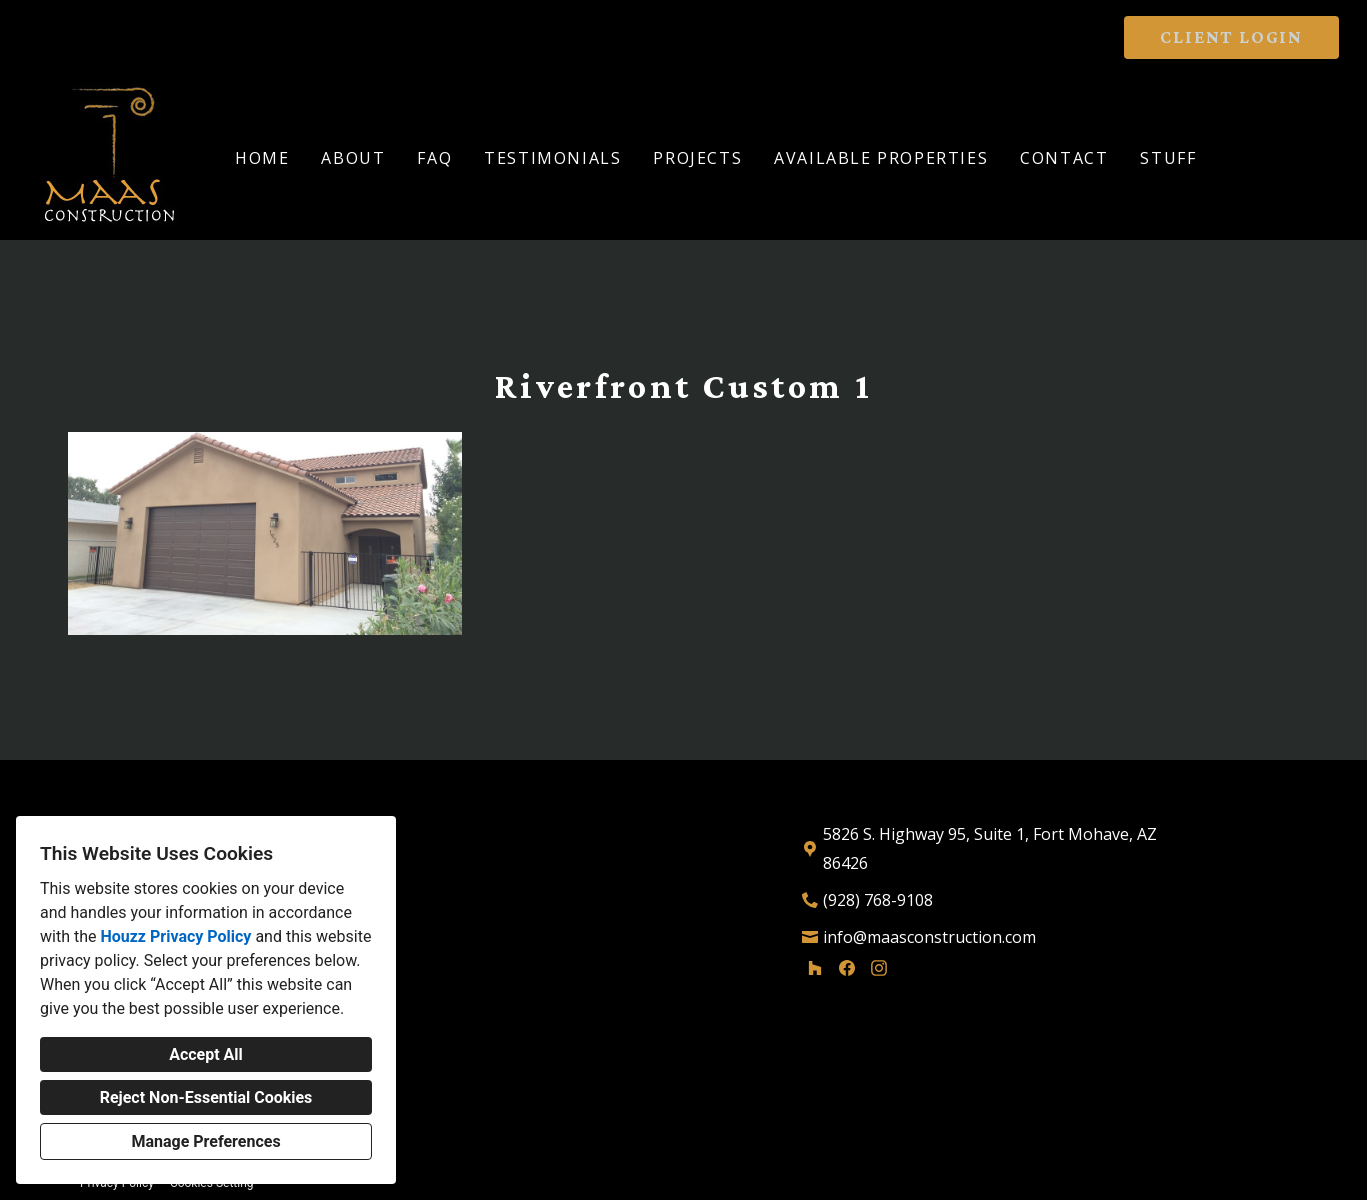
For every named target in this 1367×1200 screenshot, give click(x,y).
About (353, 158)
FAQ (434, 158)
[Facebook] (847, 968)
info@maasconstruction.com (929, 937)
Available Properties (881, 158)
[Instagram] (879, 968)
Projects (697, 158)
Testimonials (552, 158)
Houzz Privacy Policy (175, 936)
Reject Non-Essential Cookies (206, 1097)
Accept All (206, 1054)
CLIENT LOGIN (1231, 37)
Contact (1064, 158)
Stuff (1168, 158)
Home (262, 158)
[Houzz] (815, 968)
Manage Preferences (205, 1141)
